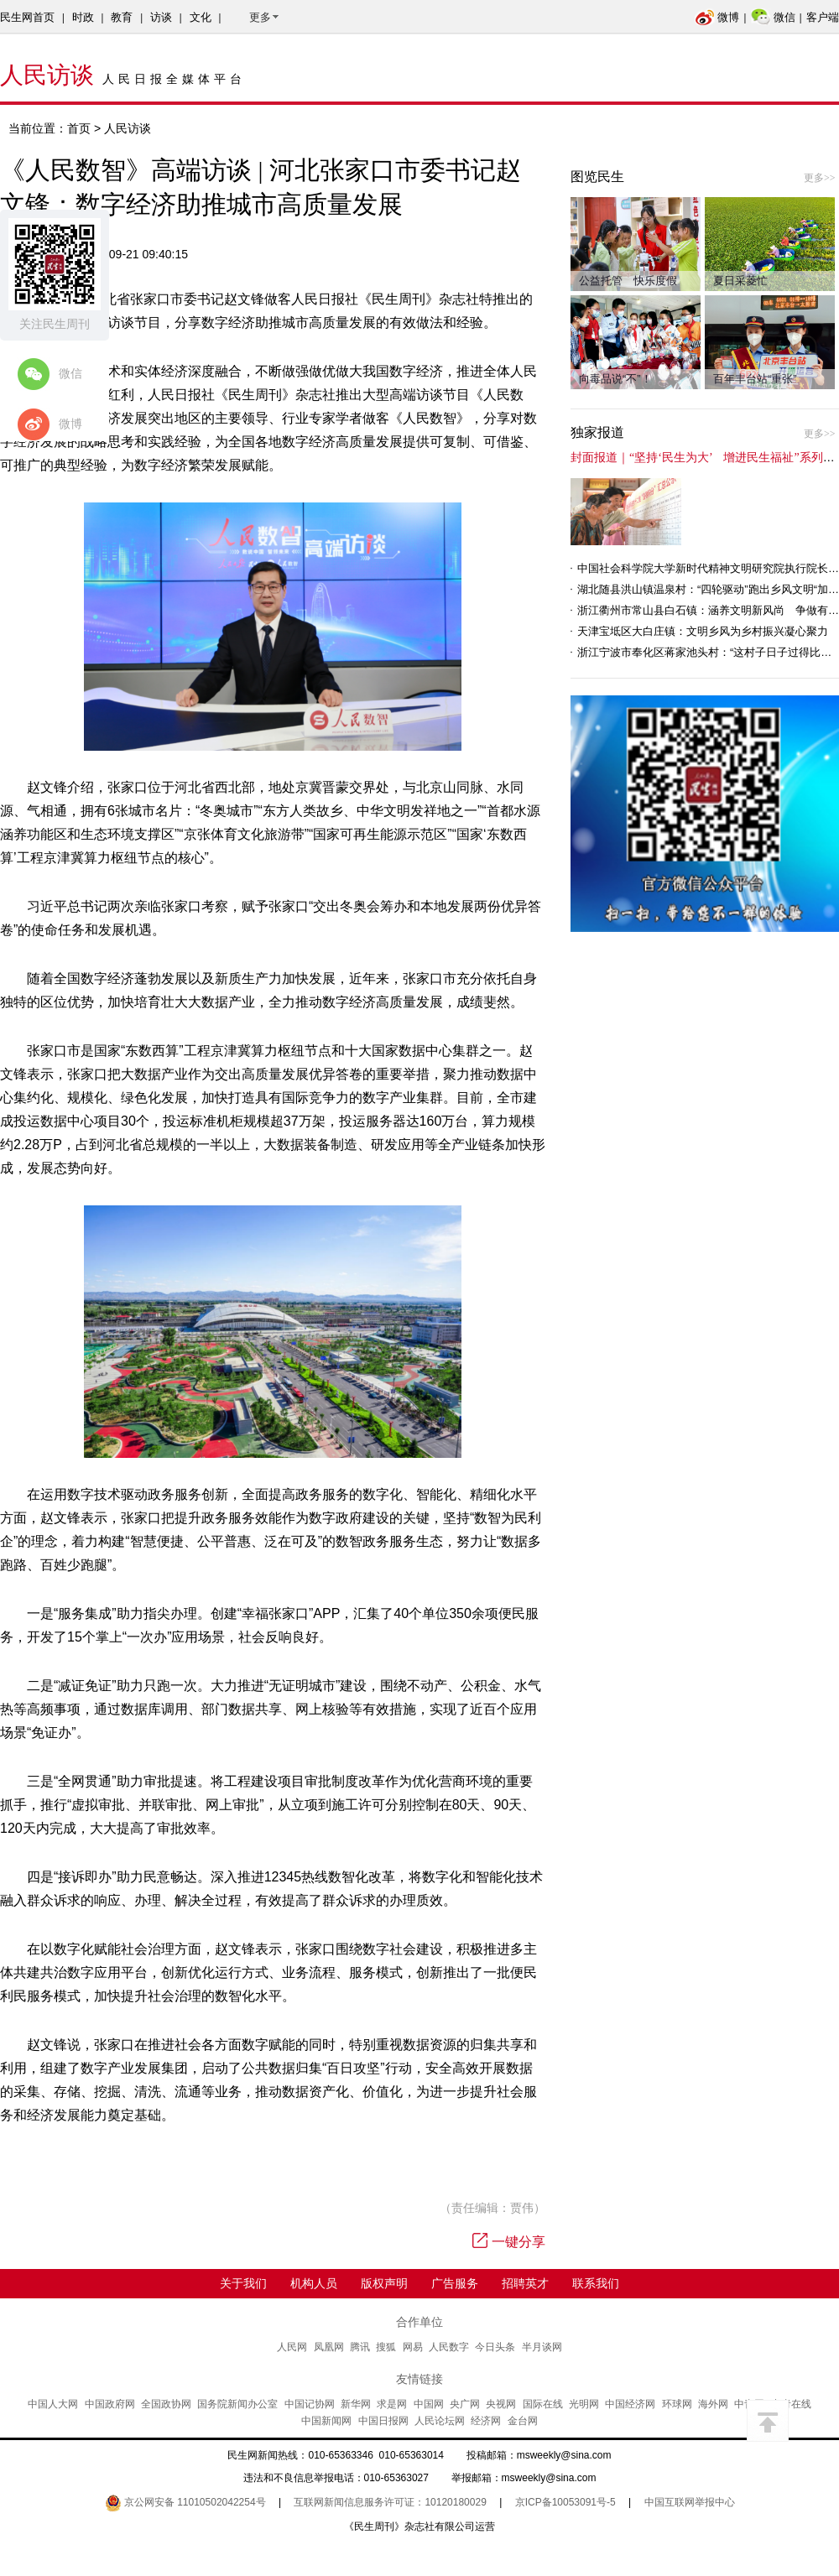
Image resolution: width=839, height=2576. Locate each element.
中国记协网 (309, 2404)
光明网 (584, 2404)
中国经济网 (630, 2404)
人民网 (292, 2347)
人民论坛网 (439, 2421)
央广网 (465, 2404)
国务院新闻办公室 (237, 2404)
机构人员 (313, 2283)
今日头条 (495, 2347)
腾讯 (360, 2347)
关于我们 (243, 2283)
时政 (83, 17)
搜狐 (386, 2347)
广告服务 (454, 2283)
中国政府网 (110, 2404)
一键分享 (508, 2242)
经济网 (486, 2421)
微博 (717, 17)
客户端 (822, 17)
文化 (200, 17)
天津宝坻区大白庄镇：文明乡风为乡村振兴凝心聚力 (702, 631)
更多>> (820, 178)
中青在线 (791, 2404)
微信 (773, 17)
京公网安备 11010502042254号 (185, 2502)
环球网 (677, 2404)
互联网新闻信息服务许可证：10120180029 (390, 2502)
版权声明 (384, 2283)
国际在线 (543, 2404)
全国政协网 (166, 2404)
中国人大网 (53, 2404)
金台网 (523, 2421)
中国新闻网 (326, 2421)
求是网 (392, 2404)
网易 (413, 2347)
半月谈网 (542, 2347)
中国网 (429, 2404)
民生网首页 (27, 17)
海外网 (713, 2404)
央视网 (501, 2404)
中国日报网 (383, 2421)
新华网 (356, 2404)
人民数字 (449, 2347)
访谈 (161, 17)
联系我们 (595, 2283)
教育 (122, 17)
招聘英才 (525, 2283)
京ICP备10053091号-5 (565, 2502)
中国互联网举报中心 (689, 2502)
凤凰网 (329, 2347)
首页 (79, 128)
